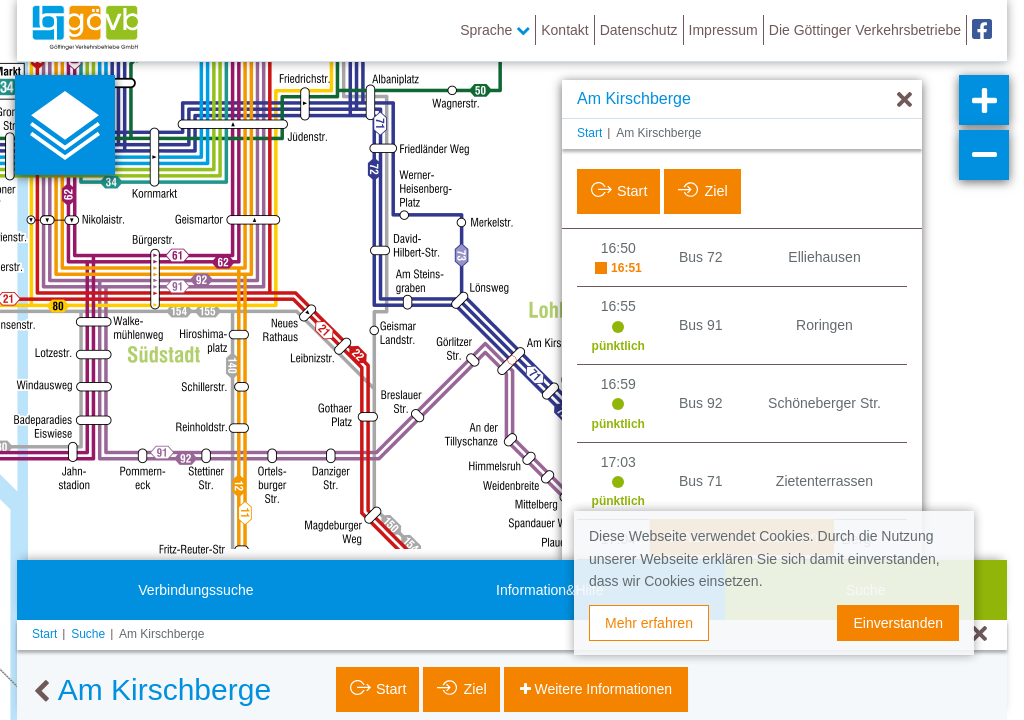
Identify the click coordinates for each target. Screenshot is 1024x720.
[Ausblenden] (904, 100)
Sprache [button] (495, 30)
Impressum (723, 30)
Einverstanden (898, 623)
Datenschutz (639, 30)
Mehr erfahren (649, 623)
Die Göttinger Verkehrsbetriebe (865, 30)
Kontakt (564, 30)
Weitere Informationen (601, 689)
